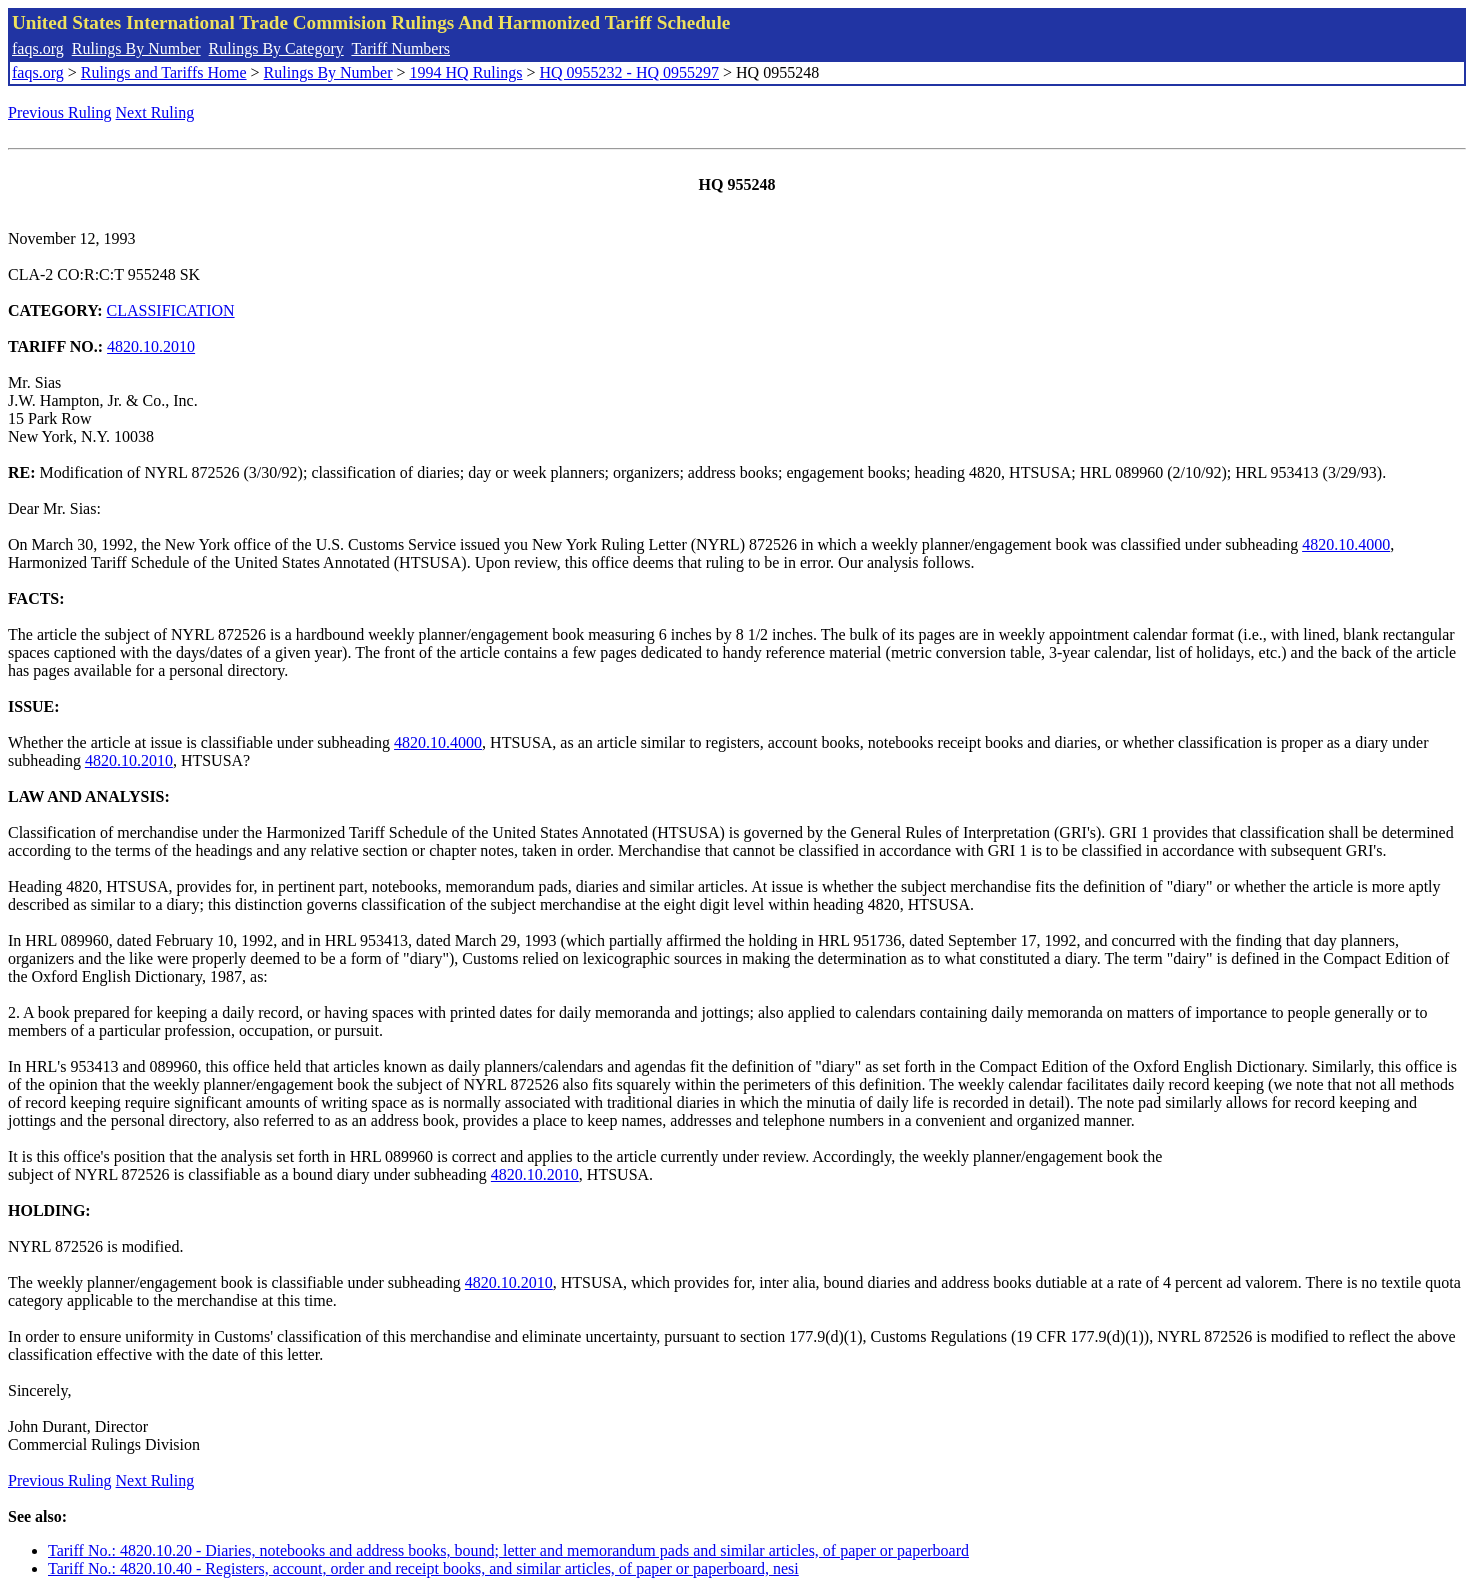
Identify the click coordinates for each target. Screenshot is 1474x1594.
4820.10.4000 (1346, 544)
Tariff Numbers (400, 48)
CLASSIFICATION (171, 310)
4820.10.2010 (151, 346)
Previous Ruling (60, 112)
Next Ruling (155, 112)
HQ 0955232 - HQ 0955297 (629, 72)
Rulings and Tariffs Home (164, 72)
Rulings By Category (276, 48)
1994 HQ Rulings (466, 72)
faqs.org (38, 48)
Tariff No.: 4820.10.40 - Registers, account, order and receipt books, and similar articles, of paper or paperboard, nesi (423, 1568)
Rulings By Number (136, 48)
